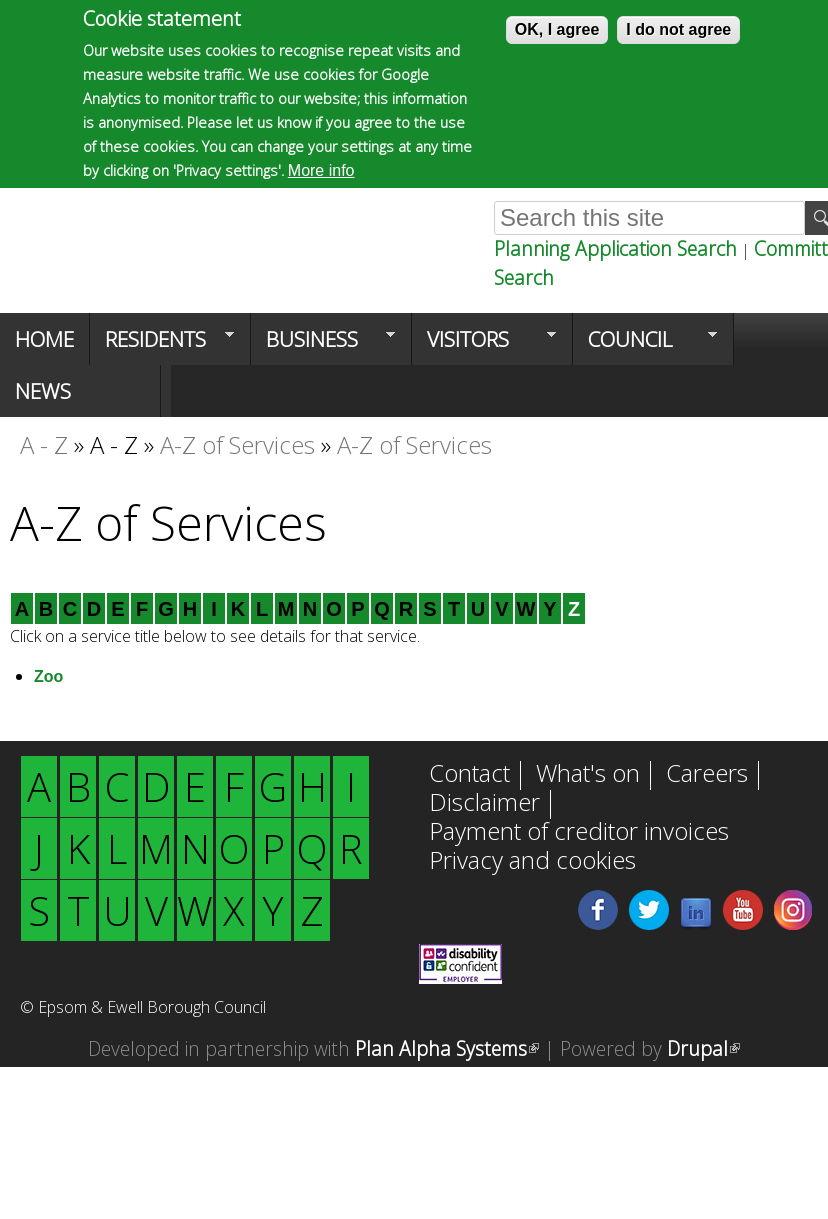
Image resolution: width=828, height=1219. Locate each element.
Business (323, 345)
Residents (162, 345)
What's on (588, 775)
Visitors (484, 345)
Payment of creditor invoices (579, 833)
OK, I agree (557, 27)
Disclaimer (484, 804)
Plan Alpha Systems (447, 1048)
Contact (469, 775)
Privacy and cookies (532, 862)
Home (44, 339)
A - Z (44, 444)
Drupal (703, 1048)
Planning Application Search (615, 248)
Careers (707, 775)
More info (321, 168)
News (43, 391)
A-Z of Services (237, 444)
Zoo (48, 676)
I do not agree (678, 27)
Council (645, 345)
